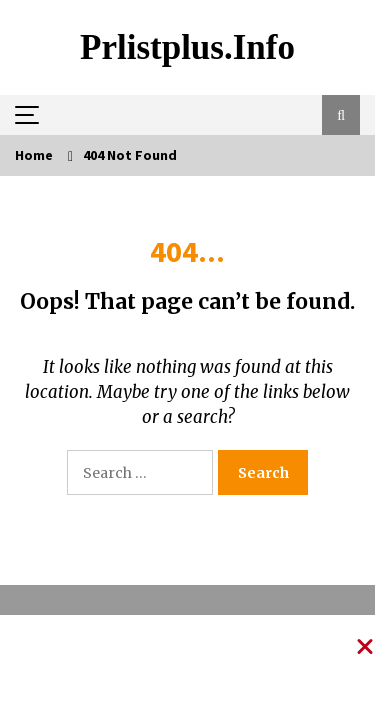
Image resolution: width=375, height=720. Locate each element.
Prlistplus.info (187, 47)
